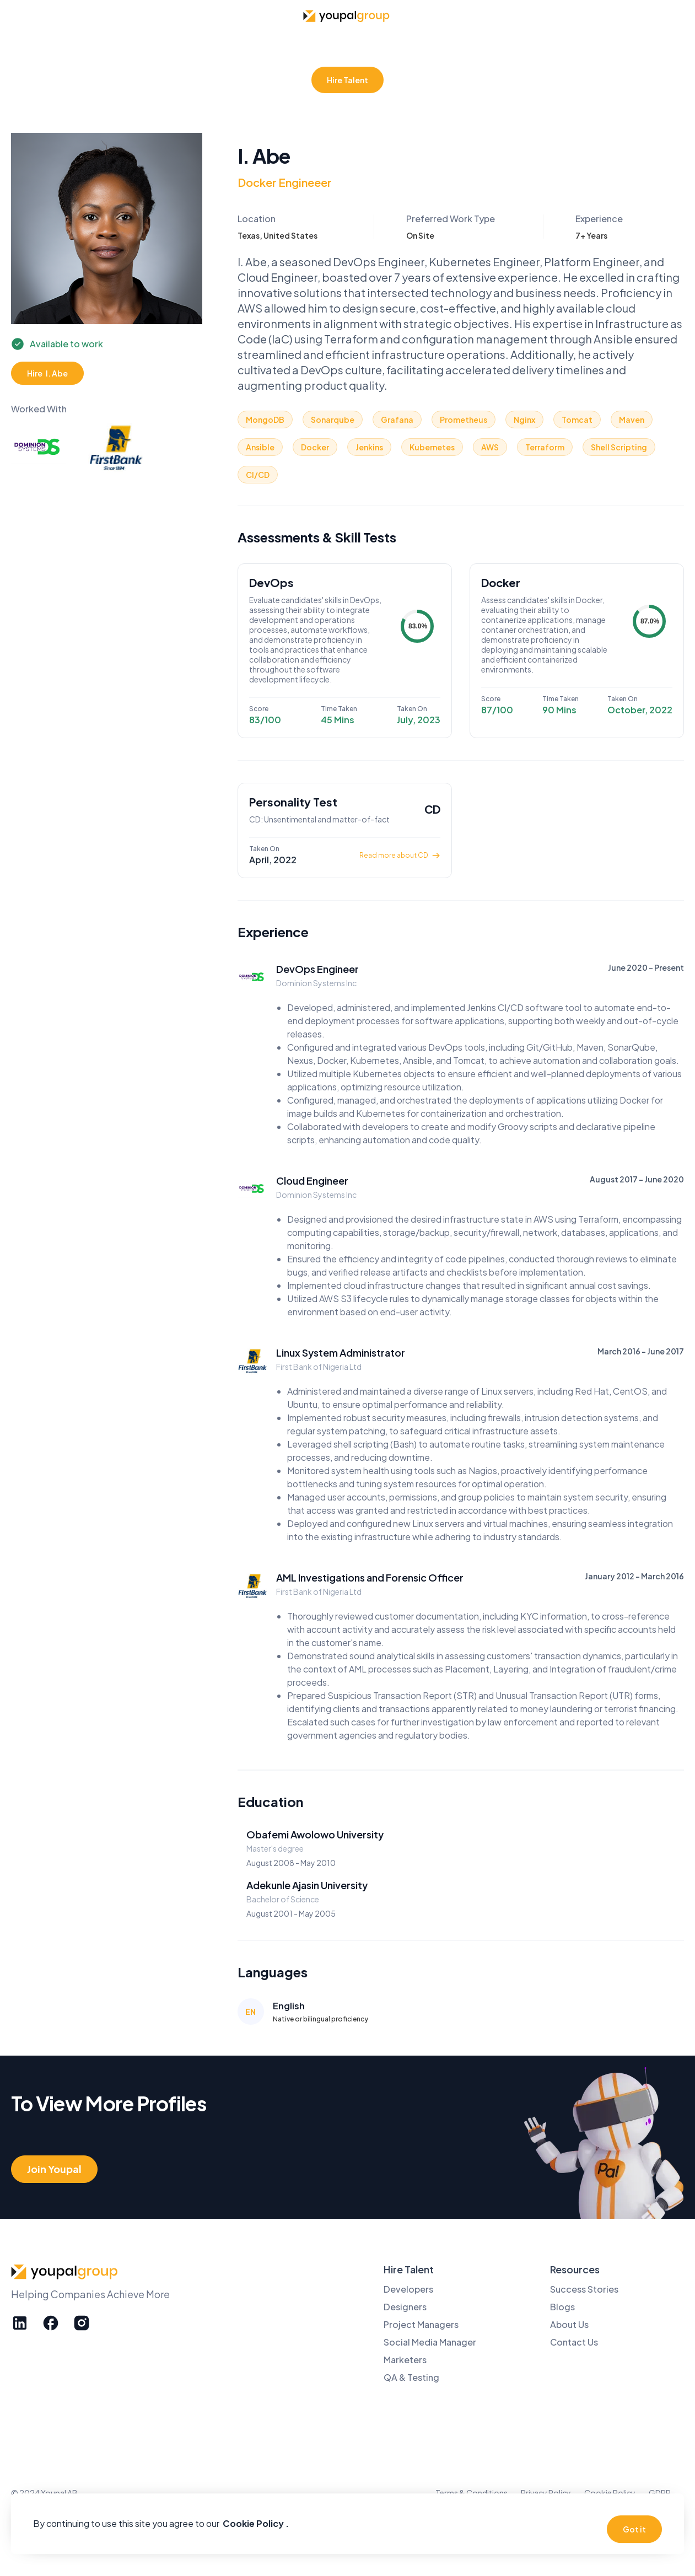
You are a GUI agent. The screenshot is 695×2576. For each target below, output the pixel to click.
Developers (408, 2289)
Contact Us (574, 2342)
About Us (569, 2324)
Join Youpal (54, 2169)
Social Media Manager (430, 2342)
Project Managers (421, 2324)
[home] (347, 16)
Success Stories (584, 2289)
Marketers (405, 2359)
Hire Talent (347, 80)
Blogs (562, 2307)
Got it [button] (634, 2529)
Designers (405, 2307)
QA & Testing (411, 2377)
